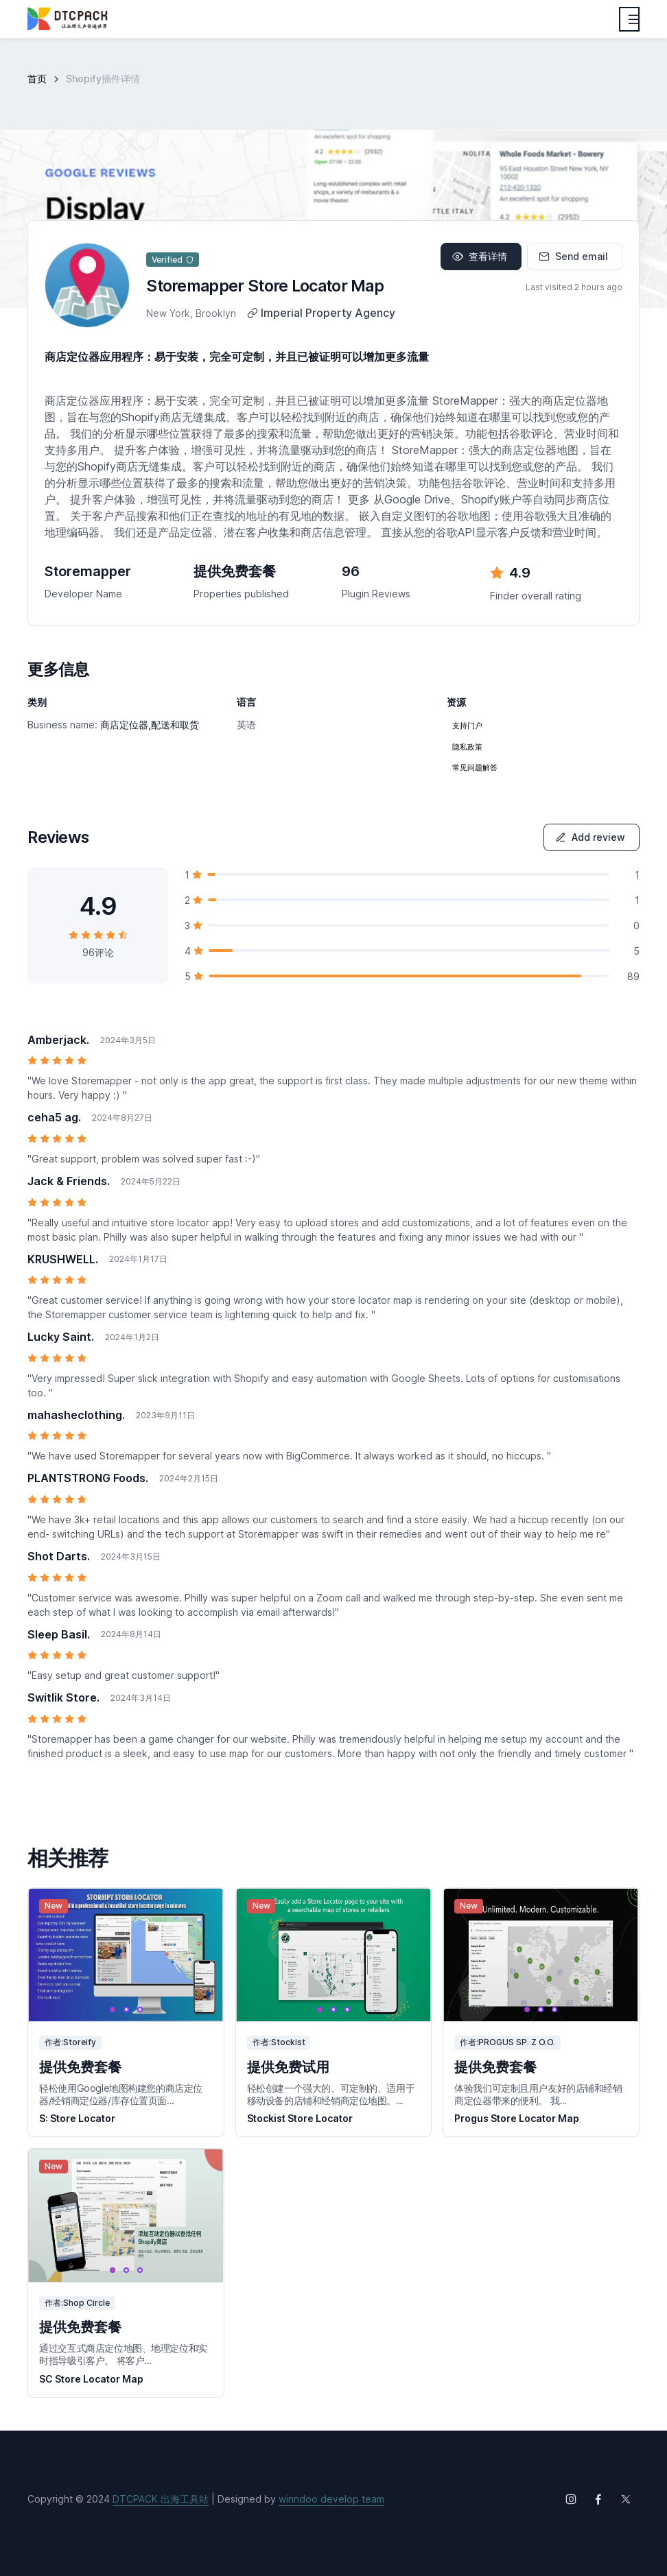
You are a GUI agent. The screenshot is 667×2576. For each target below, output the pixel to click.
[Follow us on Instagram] (571, 2499)
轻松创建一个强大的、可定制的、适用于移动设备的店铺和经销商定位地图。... (330, 2094)
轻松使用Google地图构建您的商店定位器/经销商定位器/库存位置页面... (120, 2094)
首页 (37, 78)
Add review (590, 837)
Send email (573, 256)
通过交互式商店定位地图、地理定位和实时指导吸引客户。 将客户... (123, 2354)
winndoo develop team (331, 2499)
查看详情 (479, 256)
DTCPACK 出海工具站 (161, 2499)
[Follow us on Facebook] (598, 2499)
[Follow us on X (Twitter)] (626, 2499)
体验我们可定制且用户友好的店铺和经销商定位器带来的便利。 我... (538, 2094)
